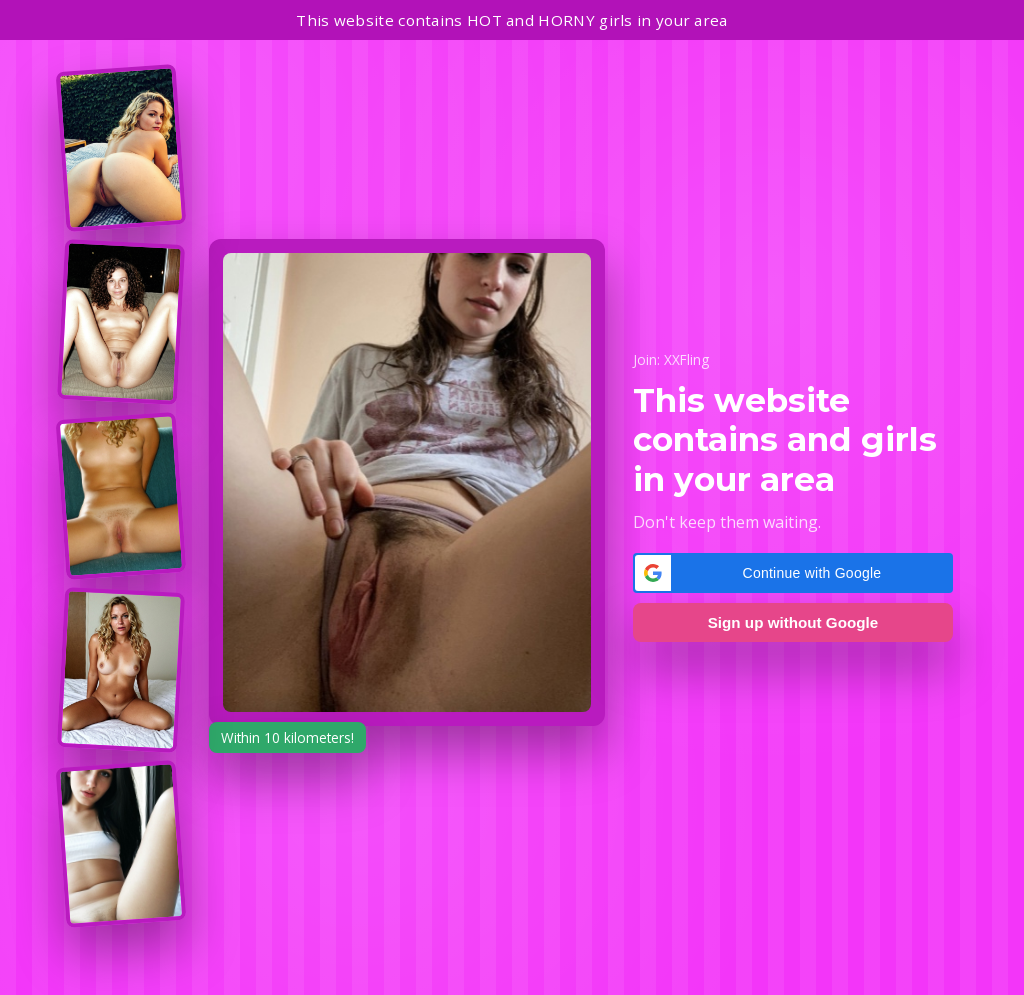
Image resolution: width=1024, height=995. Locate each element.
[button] (793, 573)
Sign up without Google (793, 622)
